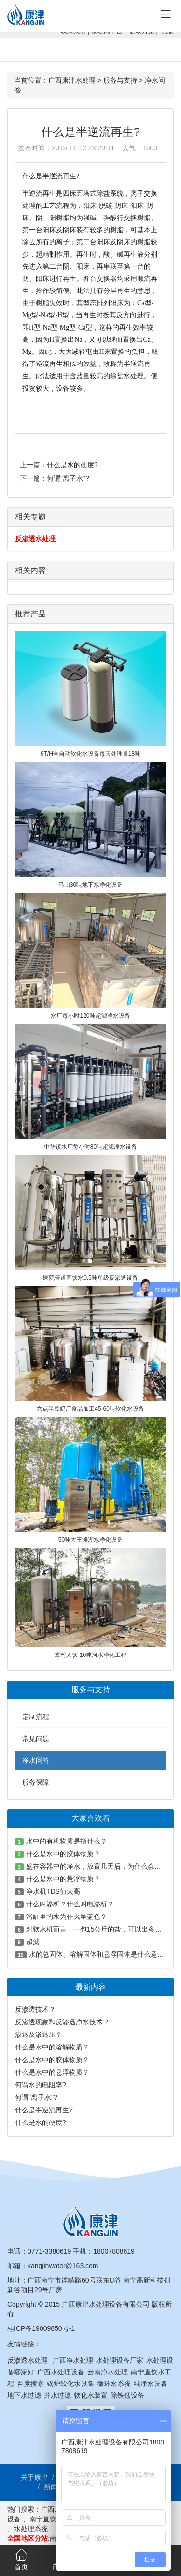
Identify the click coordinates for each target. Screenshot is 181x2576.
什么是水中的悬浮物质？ (63, 1879)
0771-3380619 (49, 2251)
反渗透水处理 (35, 538)
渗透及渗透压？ (38, 2034)
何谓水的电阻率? (40, 2085)
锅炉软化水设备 (70, 2383)
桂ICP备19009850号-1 (41, 2328)
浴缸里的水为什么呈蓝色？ (66, 1916)
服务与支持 (120, 80)
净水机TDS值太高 (53, 1891)
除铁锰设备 (127, 2395)
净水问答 (35, 1760)
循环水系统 (114, 2383)
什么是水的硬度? (72, 464)
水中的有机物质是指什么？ (66, 1841)
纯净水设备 (150, 2383)
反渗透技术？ (35, 2009)
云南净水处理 (107, 2372)
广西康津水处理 (72, 80)
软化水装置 (91, 2395)
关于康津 (34, 2477)
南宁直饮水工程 (53, 2519)
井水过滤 (57, 2395)
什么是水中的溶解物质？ (52, 2047)
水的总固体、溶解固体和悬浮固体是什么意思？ (100, 1954)
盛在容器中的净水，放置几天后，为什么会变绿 (97, 1866)
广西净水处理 (73, 2360)
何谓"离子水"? (68, 478)
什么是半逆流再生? (44, 2110)
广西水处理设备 (60, 2372)
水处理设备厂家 (119, 2360)
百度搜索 (30, 2383)
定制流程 (35, 1717)
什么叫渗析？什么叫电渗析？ (70, 1904)
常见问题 (35, 1738)
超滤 (33, 1942)
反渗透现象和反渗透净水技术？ (62, 2022)
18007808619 (114, 2251)
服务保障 (35, 1782)
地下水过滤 (24, 2395)
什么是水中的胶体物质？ (63, 1854)
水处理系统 (31, 2528)
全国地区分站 (27, 2538)
